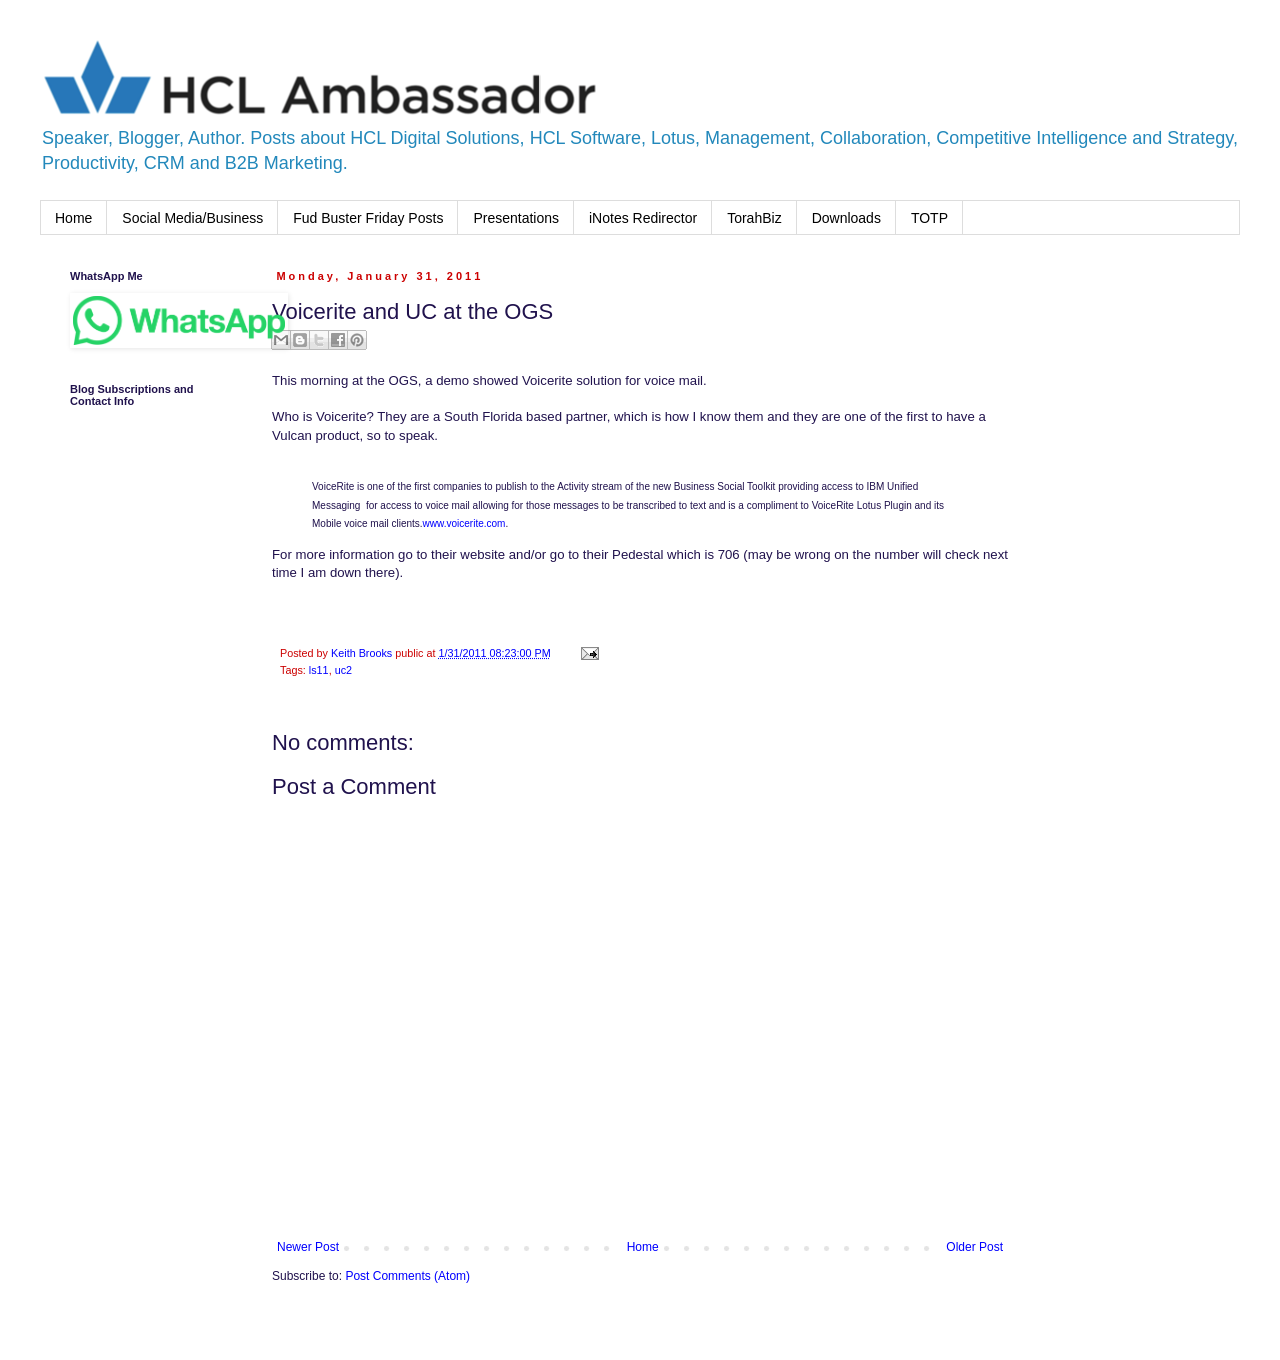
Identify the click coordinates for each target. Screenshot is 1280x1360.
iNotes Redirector (643, 218)
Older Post (974, 1247)
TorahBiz (754, 218)
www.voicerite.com (464, 523)
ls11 (319, 670)
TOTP (929, 218)
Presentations (516, 218)
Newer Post (308, 1247)
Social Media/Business (192, 218)
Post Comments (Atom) (407, 1276)
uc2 (343, 670)
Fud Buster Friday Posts (368, 218)
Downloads (846, 218)
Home (73, 218)
